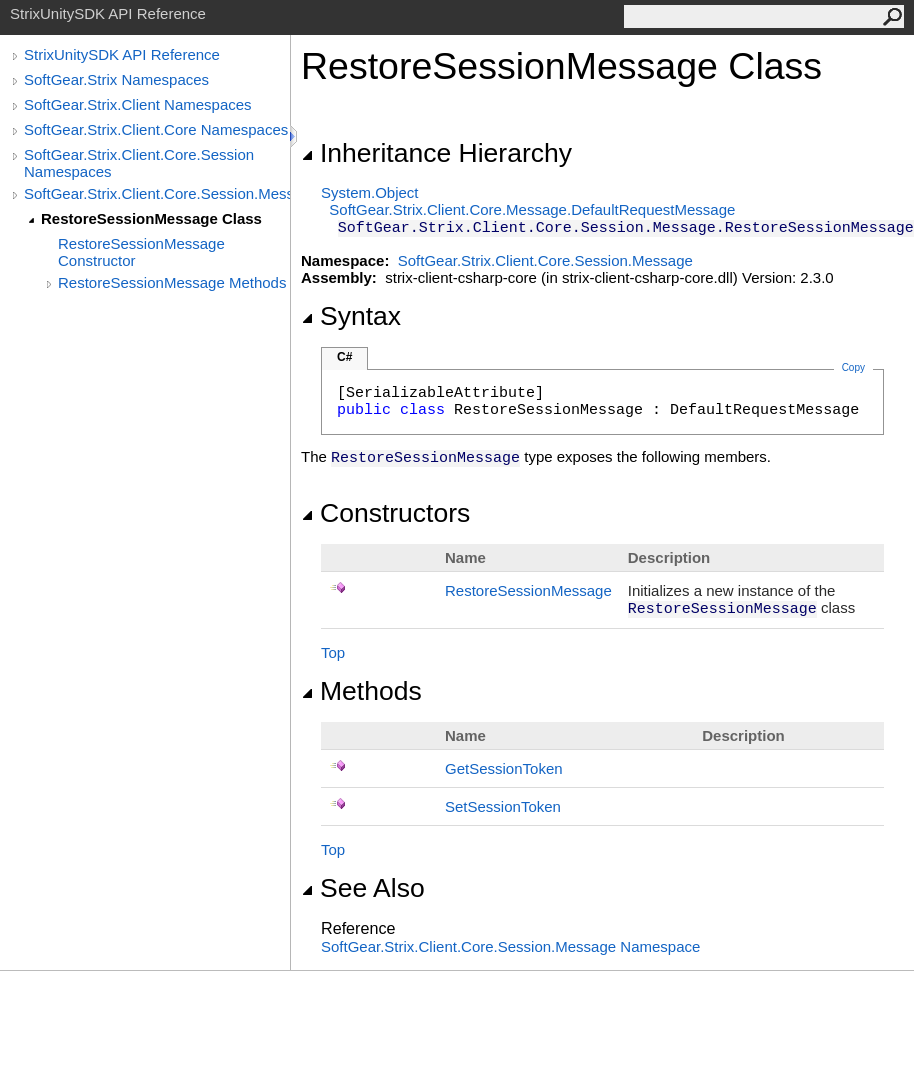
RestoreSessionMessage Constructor (141, 252)
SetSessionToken (503, 806)
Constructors (385, 513)
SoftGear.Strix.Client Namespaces (138, 104)
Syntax (351, 316)
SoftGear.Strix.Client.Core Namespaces (156, 129)
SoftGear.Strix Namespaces (116, 79)
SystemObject (370, 192)
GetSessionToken (504, 768)
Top (333, 652)
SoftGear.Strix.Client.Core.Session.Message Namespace (510, 946)
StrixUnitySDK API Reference (122, 54)
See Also (363, 888)
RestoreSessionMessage (528, 590)
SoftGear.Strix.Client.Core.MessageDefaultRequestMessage (532, 209)
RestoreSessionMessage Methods (172, 282)
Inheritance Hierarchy (436, 153)
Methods (361, 691)
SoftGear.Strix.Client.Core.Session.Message (157, 193)
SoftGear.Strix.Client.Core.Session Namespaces (139, 163)
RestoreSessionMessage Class (151, 218)
